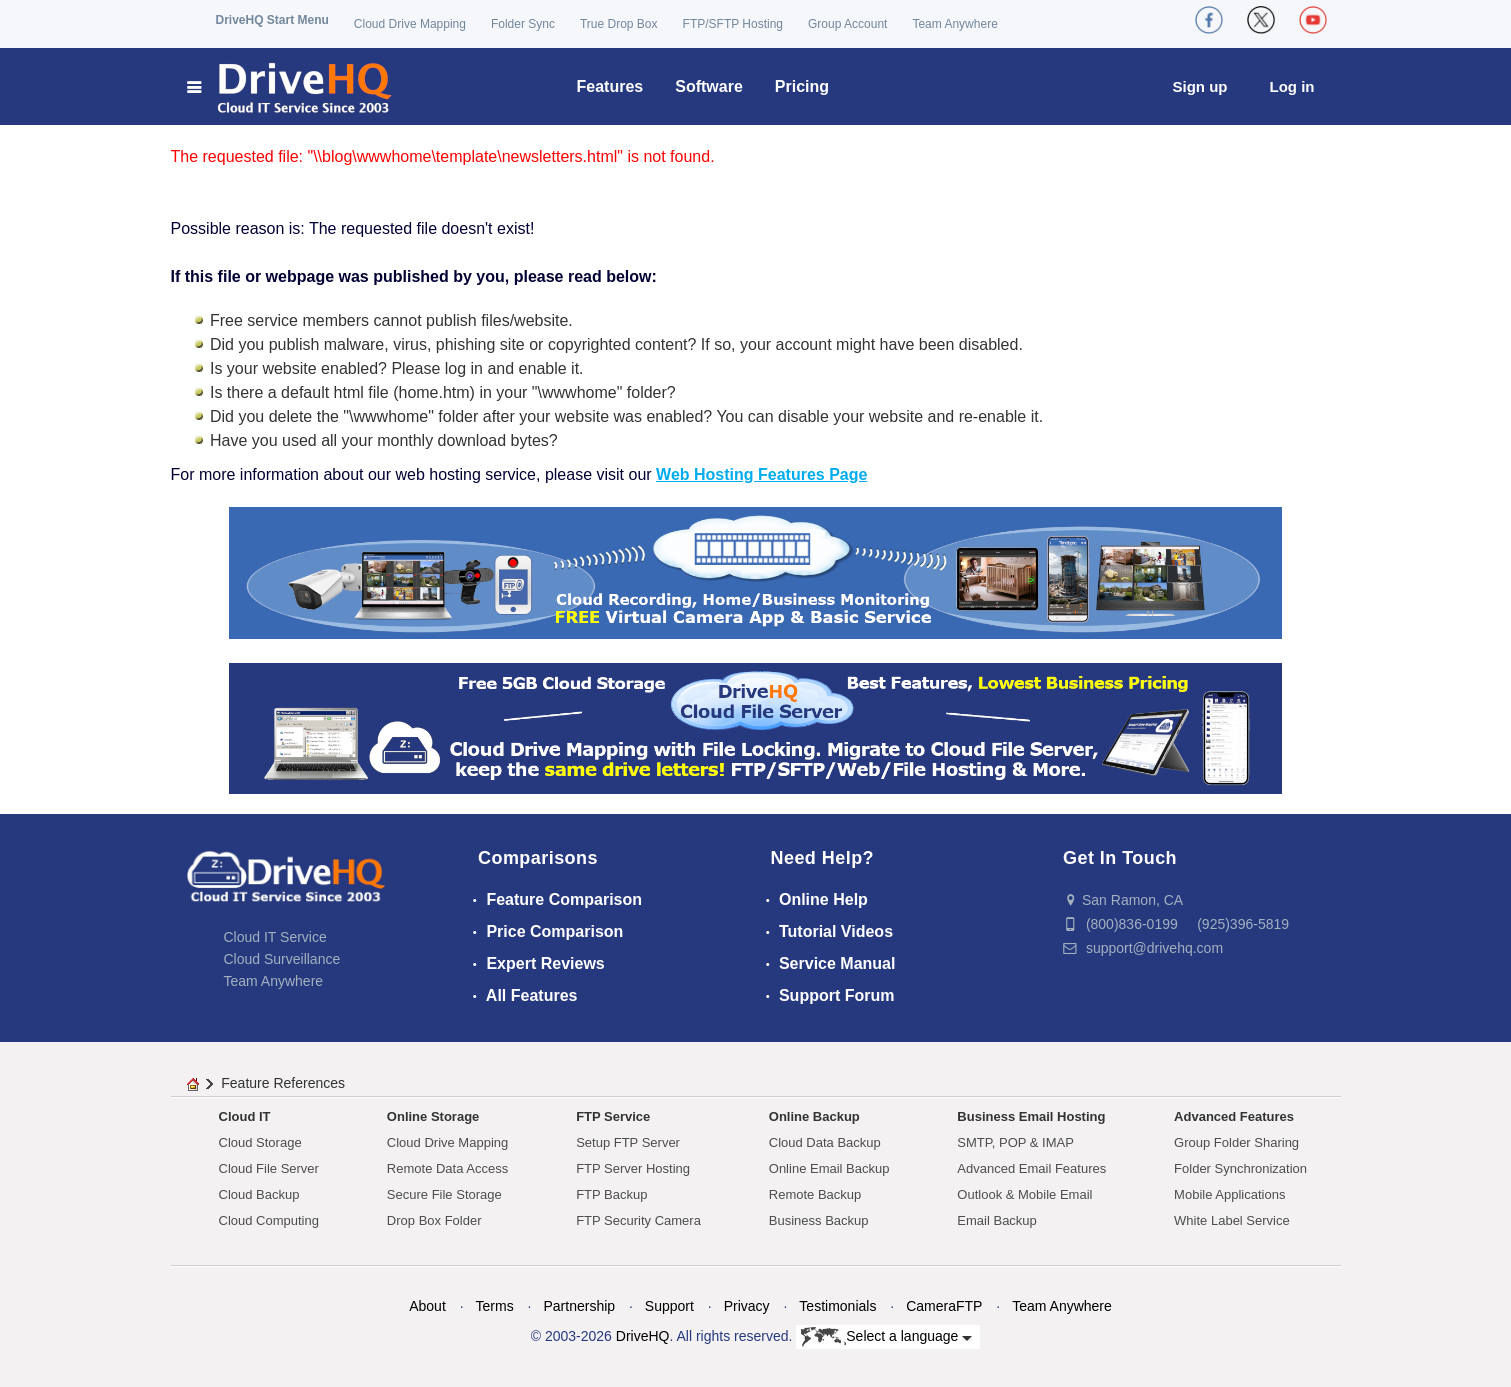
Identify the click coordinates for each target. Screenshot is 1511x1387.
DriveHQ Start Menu (272, 20)
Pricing (802, 86)
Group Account (847, 24)
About (427, 1306)
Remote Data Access (447, 1168)
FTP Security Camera (638, 1220)
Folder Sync (523, 24)
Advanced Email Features (1031, 1168)
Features (610, 86)
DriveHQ (643, 1336)
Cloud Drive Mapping (410, 24)
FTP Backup (611, 1194)
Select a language (886, 1337)
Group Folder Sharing (1236, 1142)
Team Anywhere (954, 24)
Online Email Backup (829, 1168)
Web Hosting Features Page (761, 474)
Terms (495, 1306)
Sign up (1200, 86)
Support (669, 1306)
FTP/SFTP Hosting (733, 24)
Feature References (283, 1083)
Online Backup (814, 1116)
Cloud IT (245, 1116)
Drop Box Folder (434, 1220)
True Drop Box (619, 24)
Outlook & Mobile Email (1024, 1194)
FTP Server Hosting (633, 1168)
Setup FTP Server (628, 1142)
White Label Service (1232, 1220)
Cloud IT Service (275, 937)
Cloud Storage (260, 1142)
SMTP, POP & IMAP (1015, 1142)
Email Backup (996, 1220)
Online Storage (433, 1116)
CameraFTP (944, 1306)
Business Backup (819, 1220)
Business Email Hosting (1031, 1116)
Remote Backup (815, 1194)
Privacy (747, 1306)
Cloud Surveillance (282, 959)
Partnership (579, 1306)
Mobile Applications (1229, 1194)
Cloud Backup (259, 1194)
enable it (549, 368)
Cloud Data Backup (825, 1142)
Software (709, 86)
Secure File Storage (444, 1194)
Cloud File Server (269, 1168)
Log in (1292, 86)
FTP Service (613, 1116)
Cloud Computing (269, 1220)
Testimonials (837, 1306)
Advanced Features (1234, 1116)
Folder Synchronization (1240, 1168)
